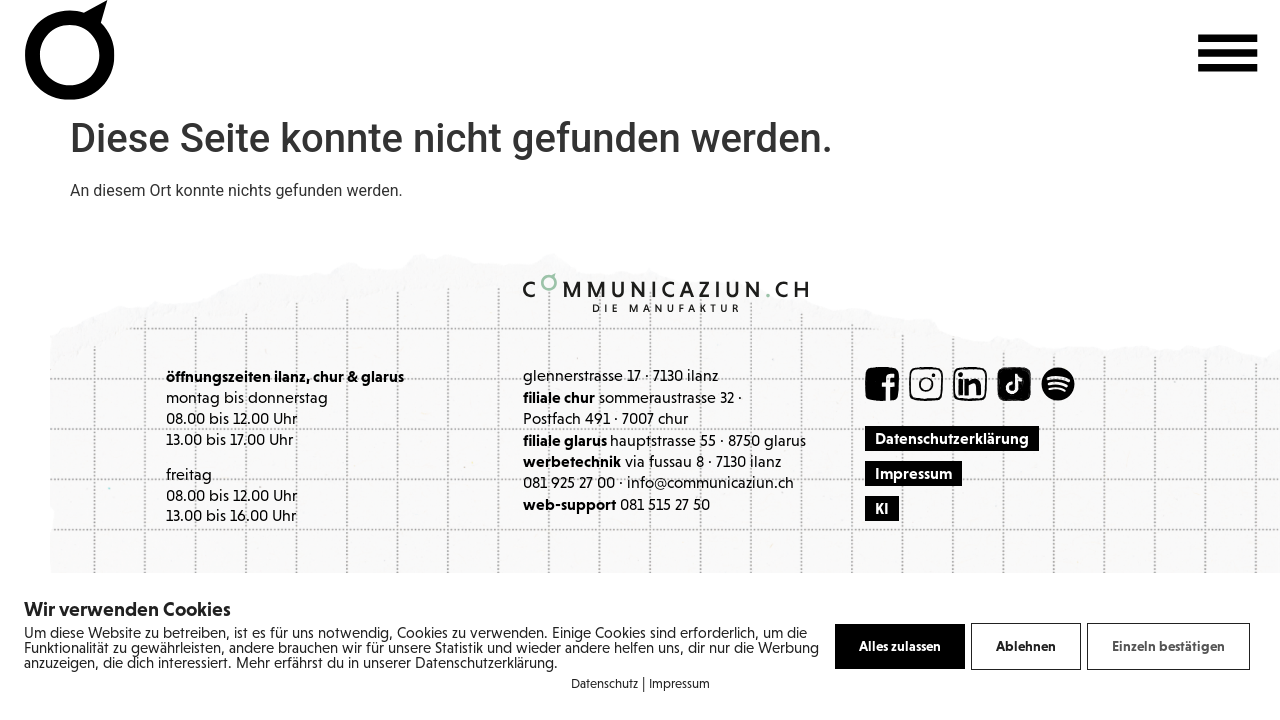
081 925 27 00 (569, 484)
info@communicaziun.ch (710, 484)
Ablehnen (1026, 646)
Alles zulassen (900, 646)
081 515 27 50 (665, 506)
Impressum (679, 684)
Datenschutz (604, 684)
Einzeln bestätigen (1168, 646)
